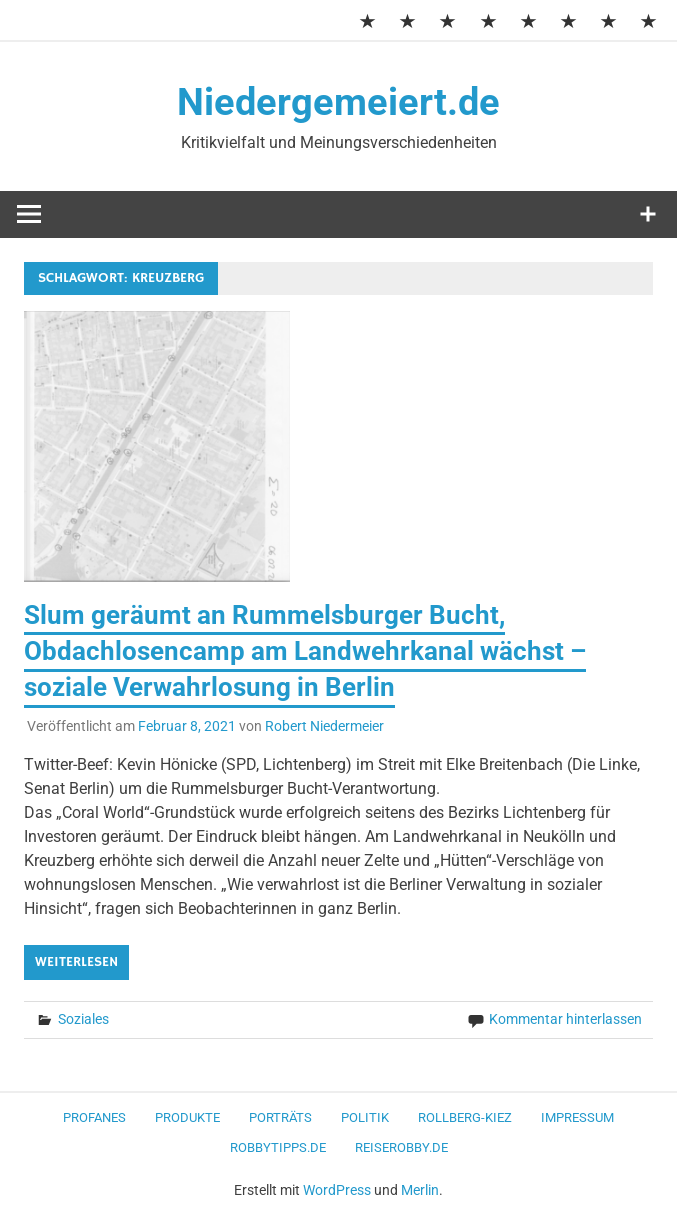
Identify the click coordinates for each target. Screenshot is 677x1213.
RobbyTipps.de (278, 1147)
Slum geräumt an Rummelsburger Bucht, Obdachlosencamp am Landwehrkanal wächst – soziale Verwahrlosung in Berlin (305, 651)
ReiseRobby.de (401, 1147)
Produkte (187, 1117)
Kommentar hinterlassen (565, 1019)
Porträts (280, 1117)
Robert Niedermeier (324, 726)
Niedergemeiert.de (338, 102)
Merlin (420, 1190)
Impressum (577, 1117)
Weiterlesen (76, 962)
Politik (365, 1117)
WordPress (337, 1190)
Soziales (83, 1019)
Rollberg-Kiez (465, 1117)
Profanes (94, 1117)
